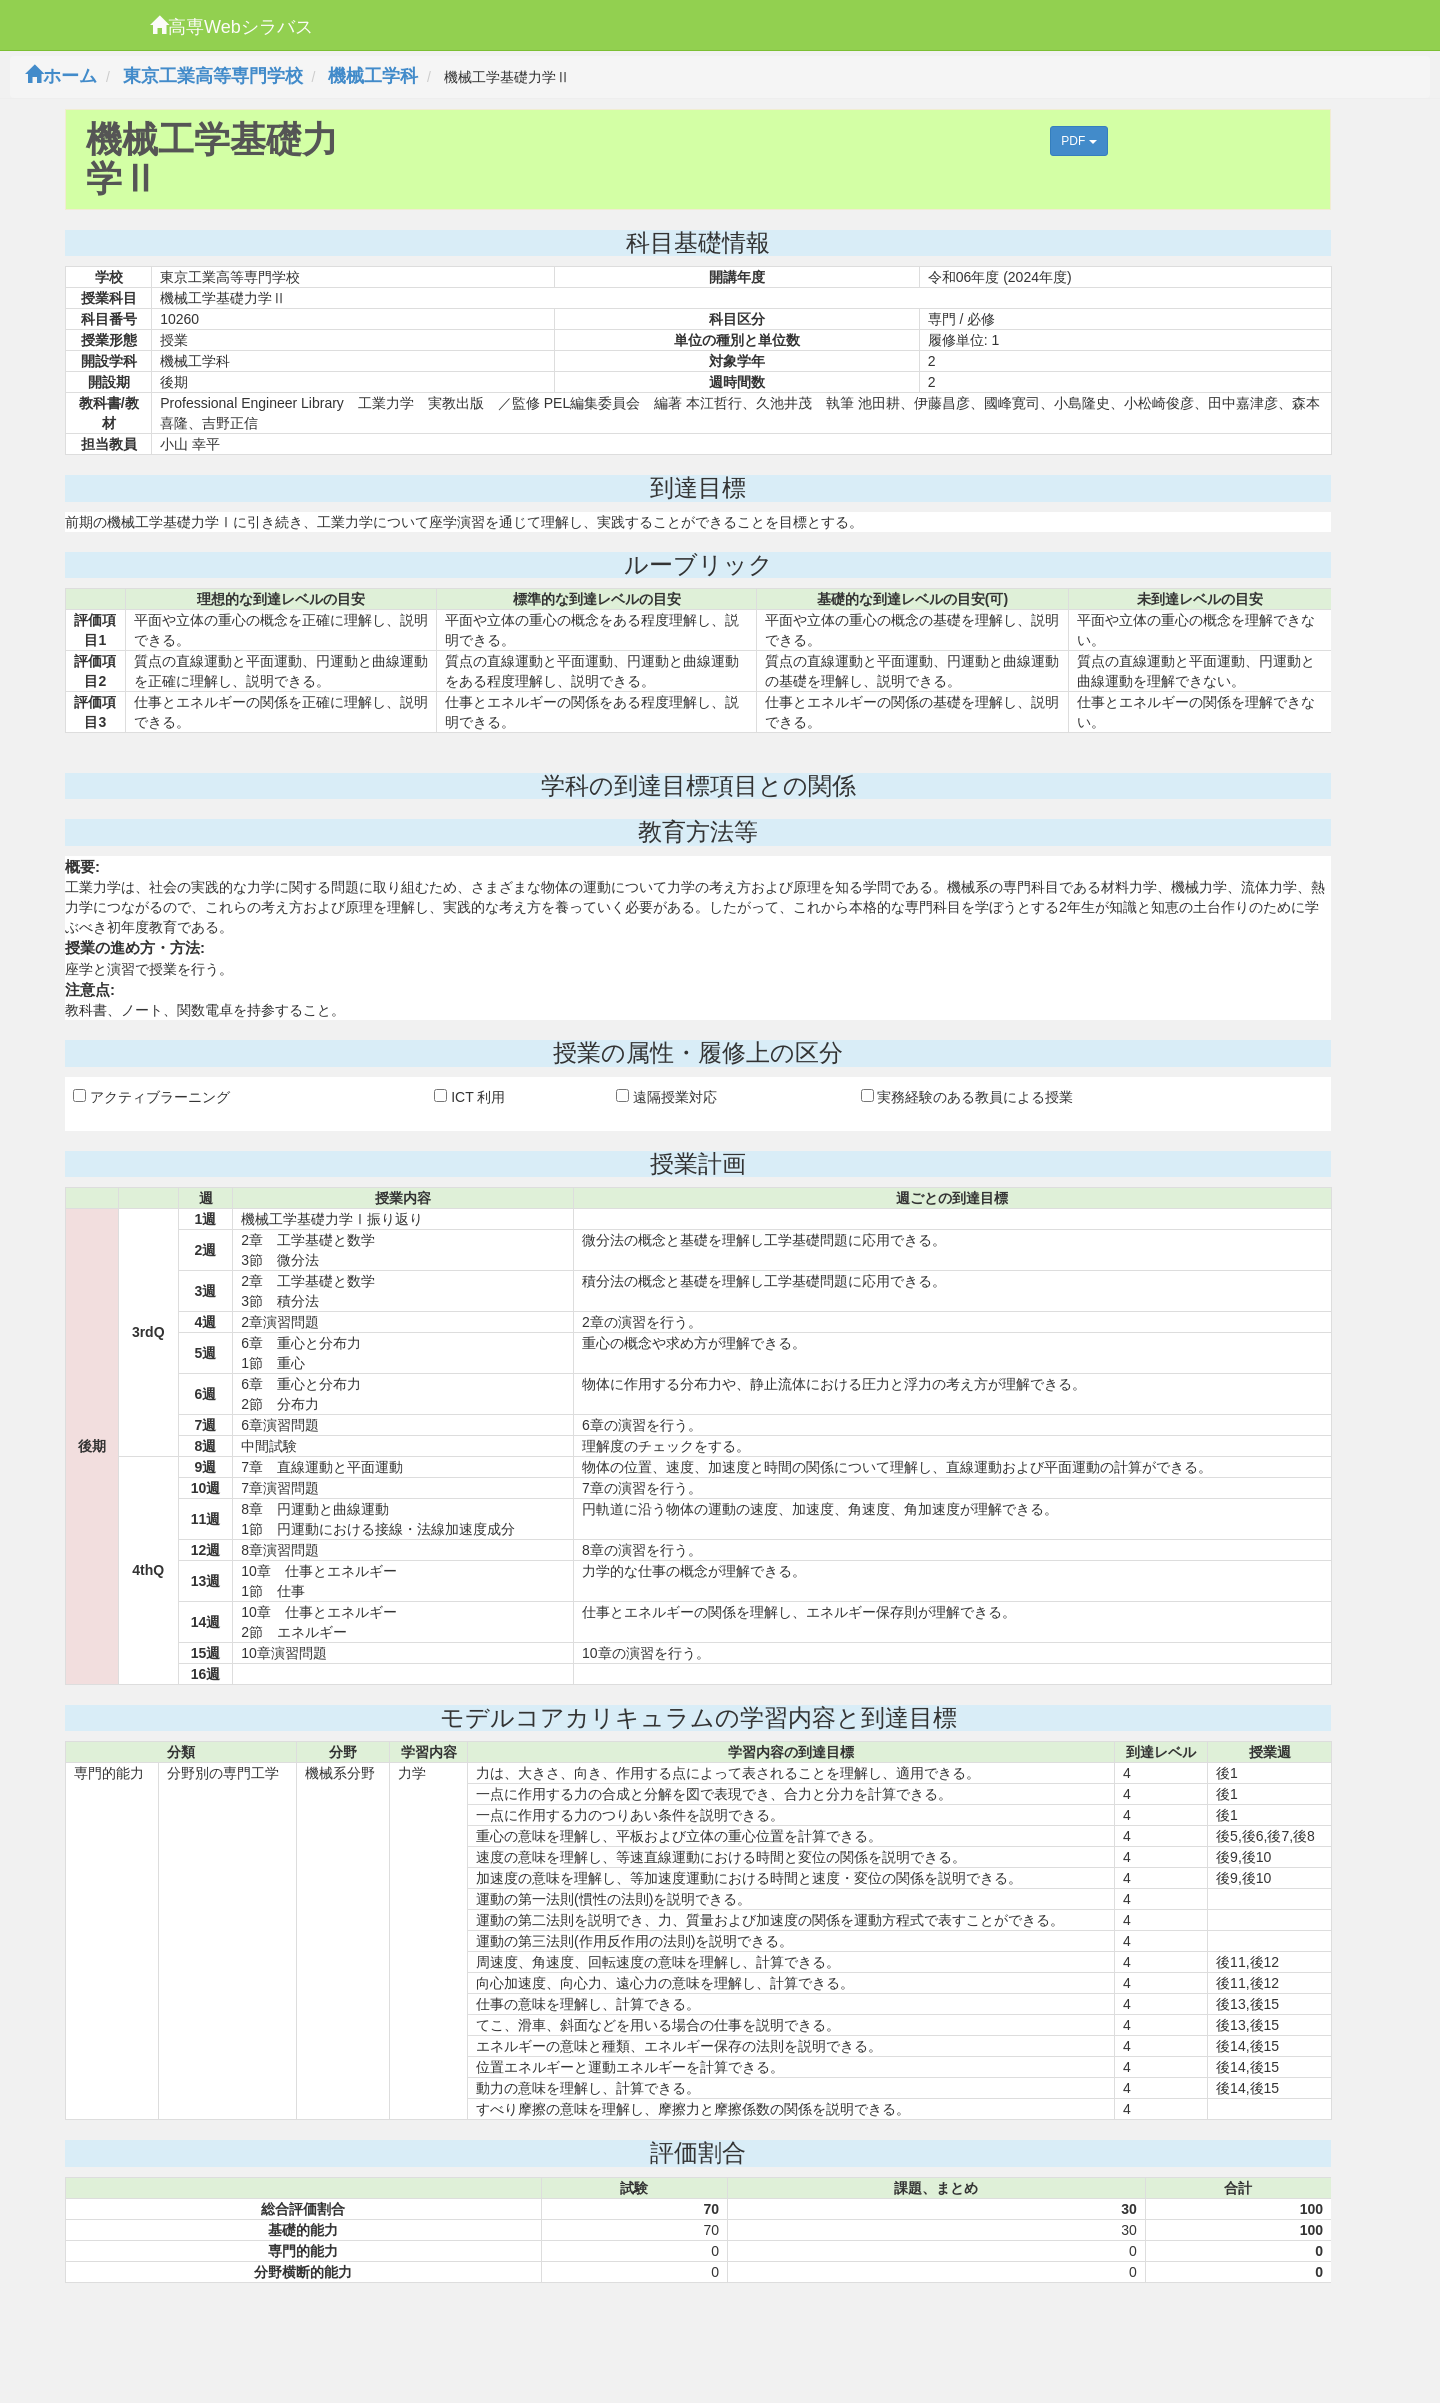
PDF (1078, 141)
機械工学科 (373, 76)
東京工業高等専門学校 (213, 76)
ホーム (61, 76)
